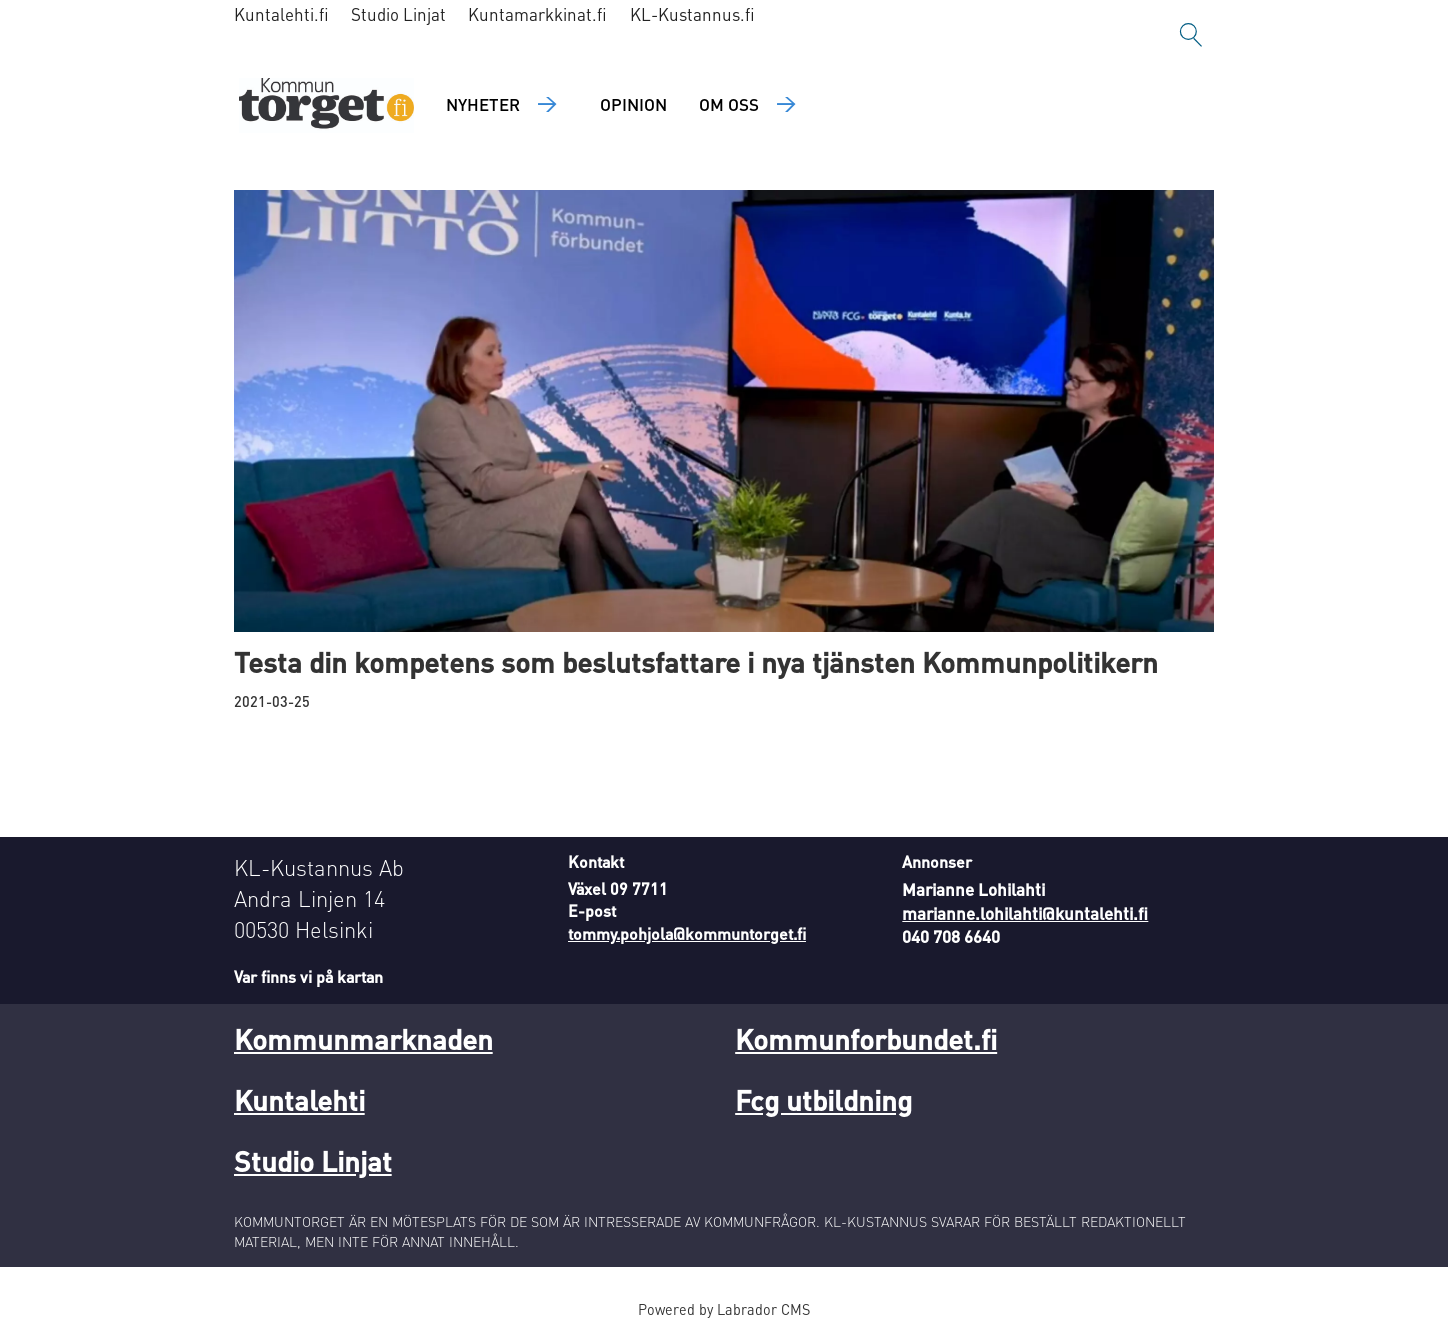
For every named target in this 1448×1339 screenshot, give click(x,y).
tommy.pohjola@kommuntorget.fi (687, 933)
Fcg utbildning (823, 1100)
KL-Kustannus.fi (692, 14)
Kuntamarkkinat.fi (537, 14)
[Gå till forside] (326, 105)
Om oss (729, 104)
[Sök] (1191, 35)
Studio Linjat (398, 14)
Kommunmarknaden (363, 1039)
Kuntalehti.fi (281, 14)
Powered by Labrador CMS (724, 1309)
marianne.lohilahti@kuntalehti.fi (1025, 913)
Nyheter (483, 104)
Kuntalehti (299, 1100)
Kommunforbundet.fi (866, 1039)
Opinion (633, 104)
